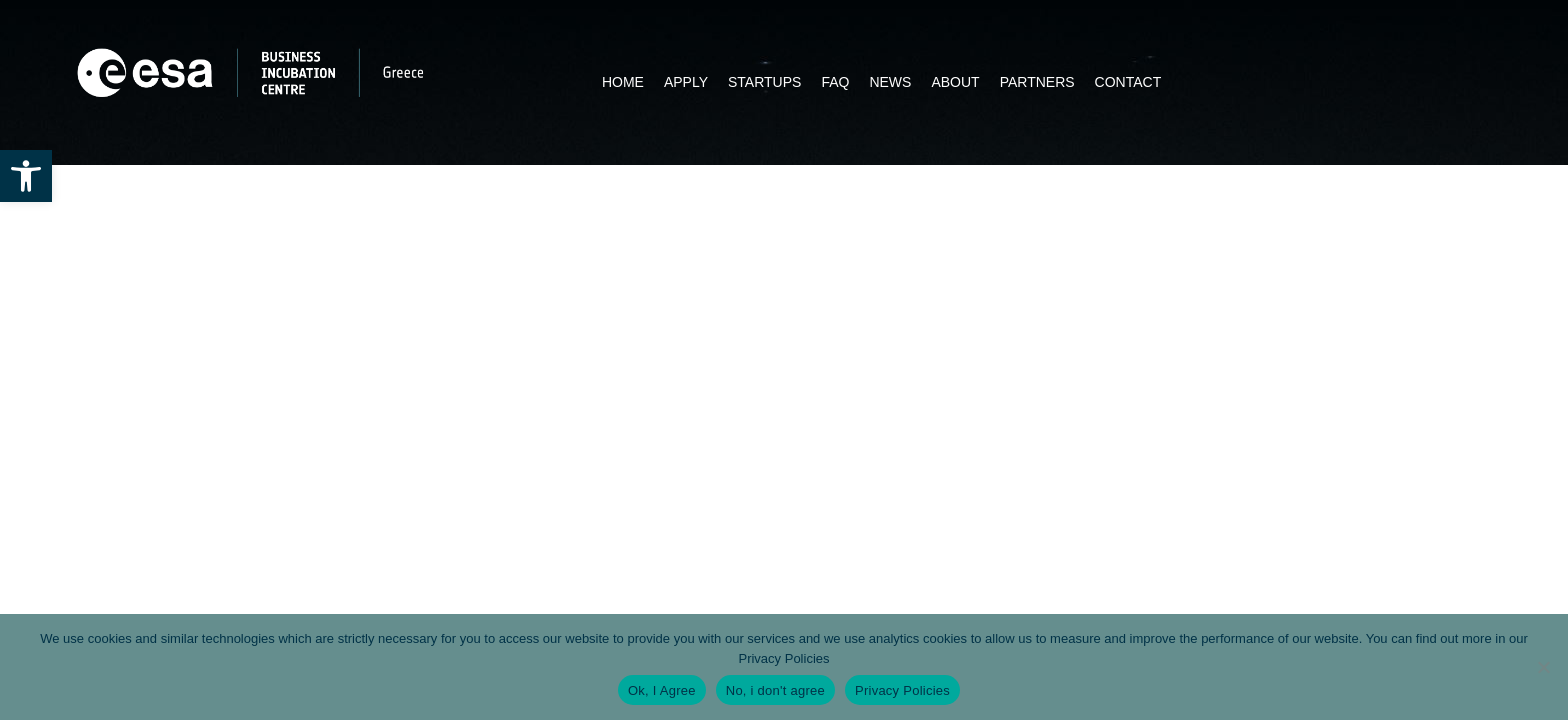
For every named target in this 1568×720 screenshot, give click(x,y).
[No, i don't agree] (1543, 667)
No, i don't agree (775, 690)
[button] (26, 176)
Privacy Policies (783, 658)
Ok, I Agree (662, 690)
